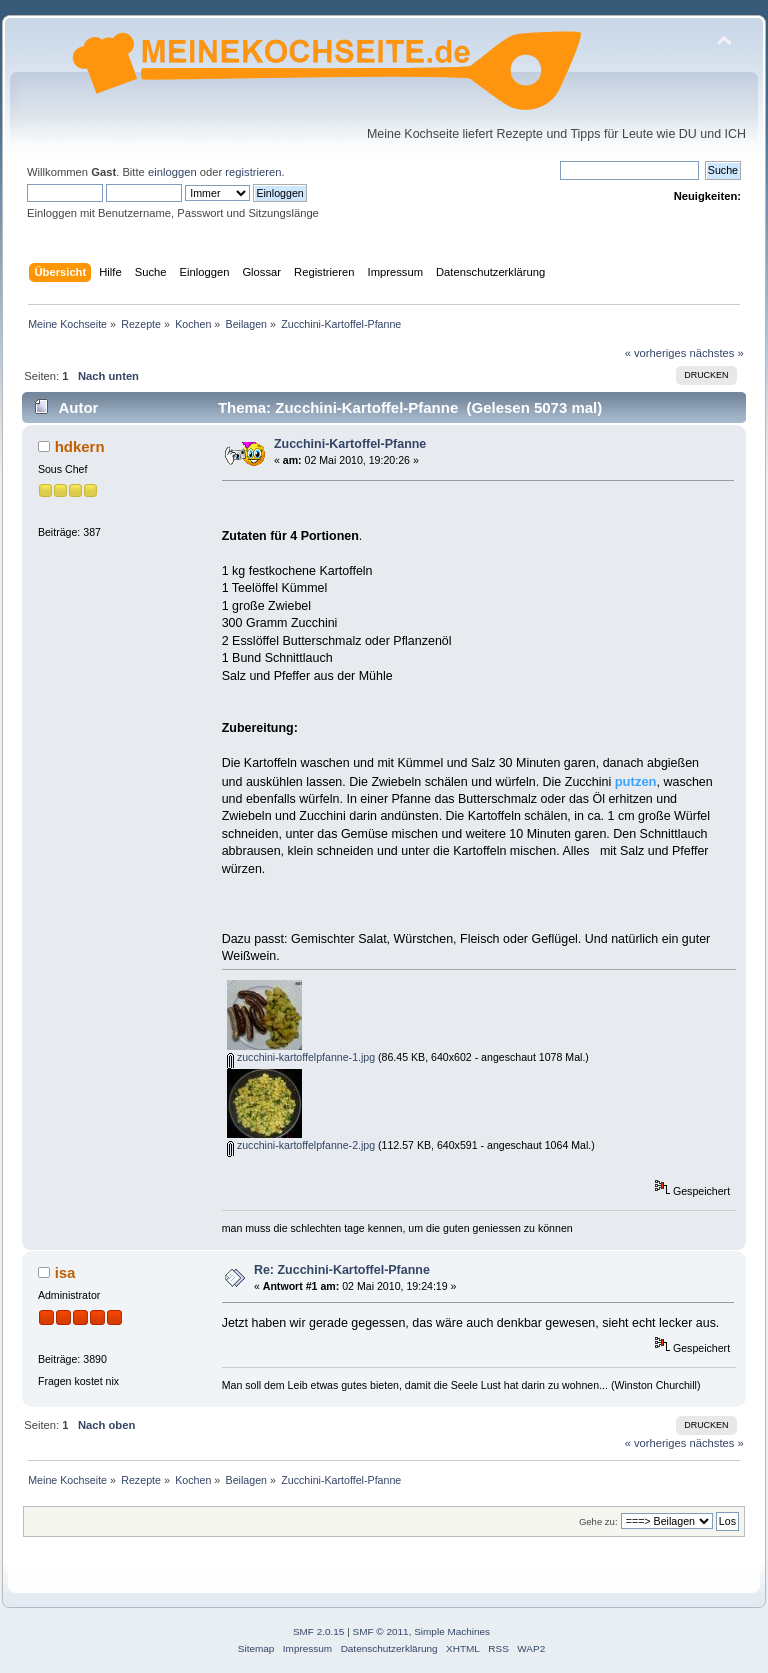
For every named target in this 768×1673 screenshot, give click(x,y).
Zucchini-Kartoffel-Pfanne (350, 444)
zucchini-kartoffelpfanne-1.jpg (301, 1057)
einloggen (172, 172)
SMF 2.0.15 (319, 1631)
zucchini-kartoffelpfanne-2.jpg (301, 1145)
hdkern (80, 446)
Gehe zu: (598, 1521)
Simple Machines (452, 1631)
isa (65, 1272)
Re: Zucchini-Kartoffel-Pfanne (342, 1270)
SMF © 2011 (381, 1631)
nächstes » (717, 353)
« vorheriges (656, 353)
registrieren (253, 172)
